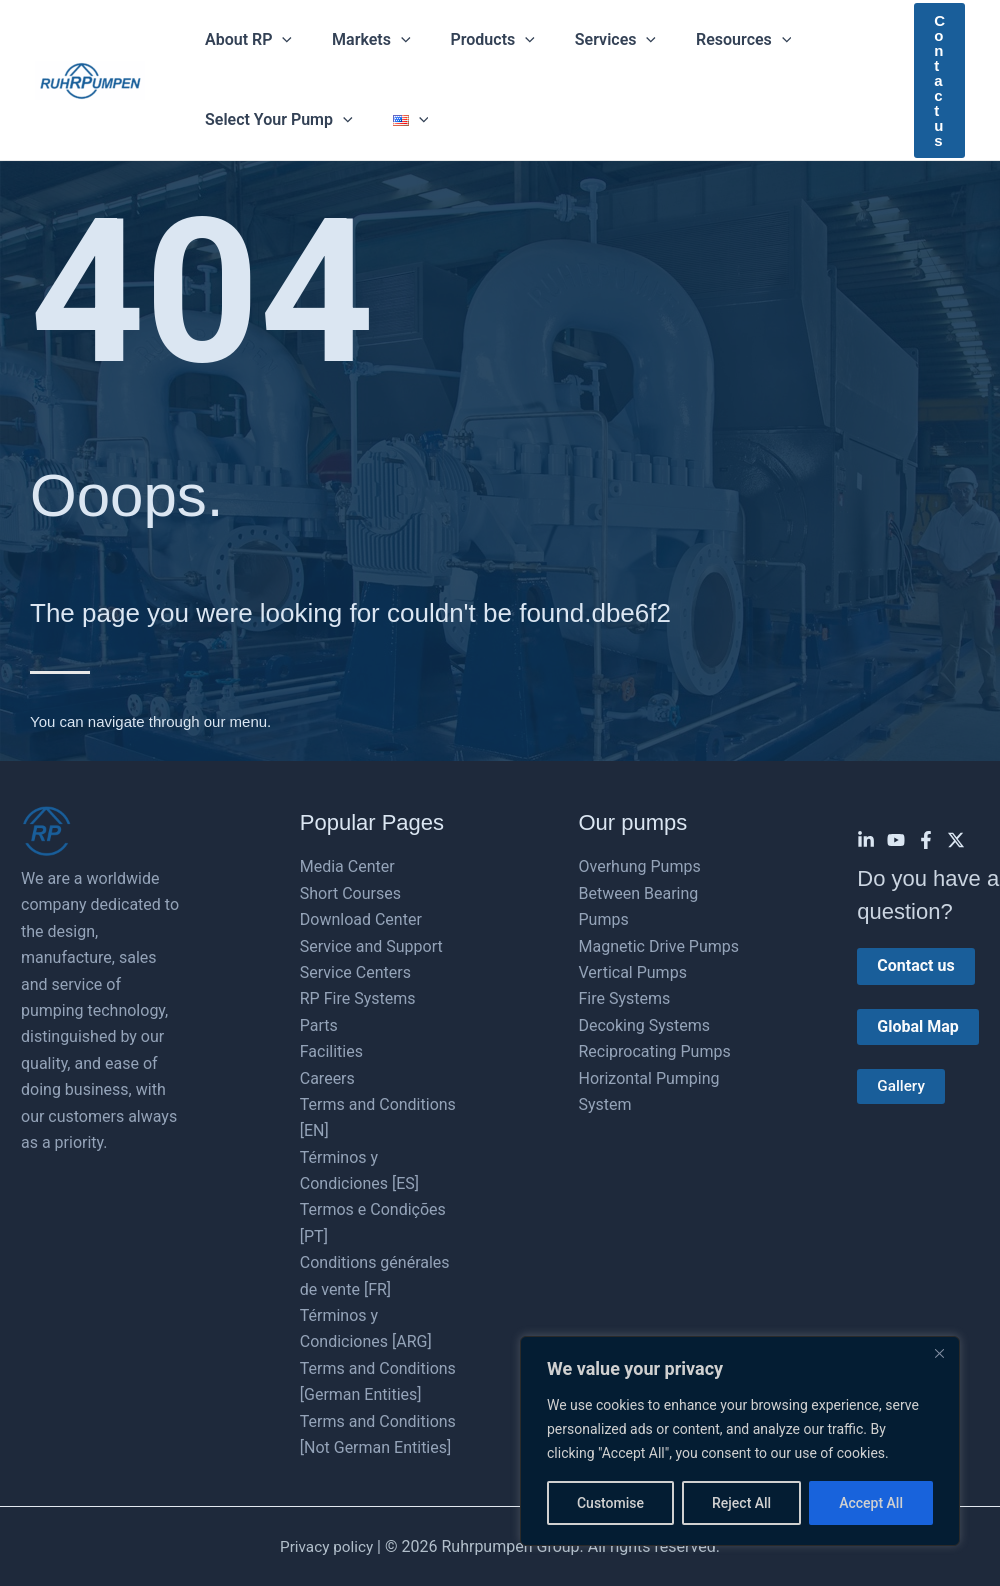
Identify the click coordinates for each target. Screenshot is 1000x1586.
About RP (244, 40)
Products (473, 40)
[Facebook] (926, 840)
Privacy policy (327, 1546)
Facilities (331, 1051)
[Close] (939, 1353)
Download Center (361, 919)
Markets (359, 40)
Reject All (741, 1503)
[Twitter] (956, 840)
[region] (740, 1441)
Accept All (871, 1503)
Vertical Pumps (633, 972)
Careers (327, 1078)
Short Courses (350, 893)
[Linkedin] (866, 840)
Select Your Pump (275, 120)
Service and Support (371, 946)
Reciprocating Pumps (655, 1051)
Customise (610, 1503)
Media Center (347, 866)
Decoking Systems (645, 1025)
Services (587, 40)
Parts (319, 1025)
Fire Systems (625, 998)
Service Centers (355, 972)
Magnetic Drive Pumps (659, 946)
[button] (278, 40)
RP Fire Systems (358, 998)
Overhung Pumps (640, 866)
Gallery (902, 1085)
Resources (707, 40)
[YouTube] (896, 840)
